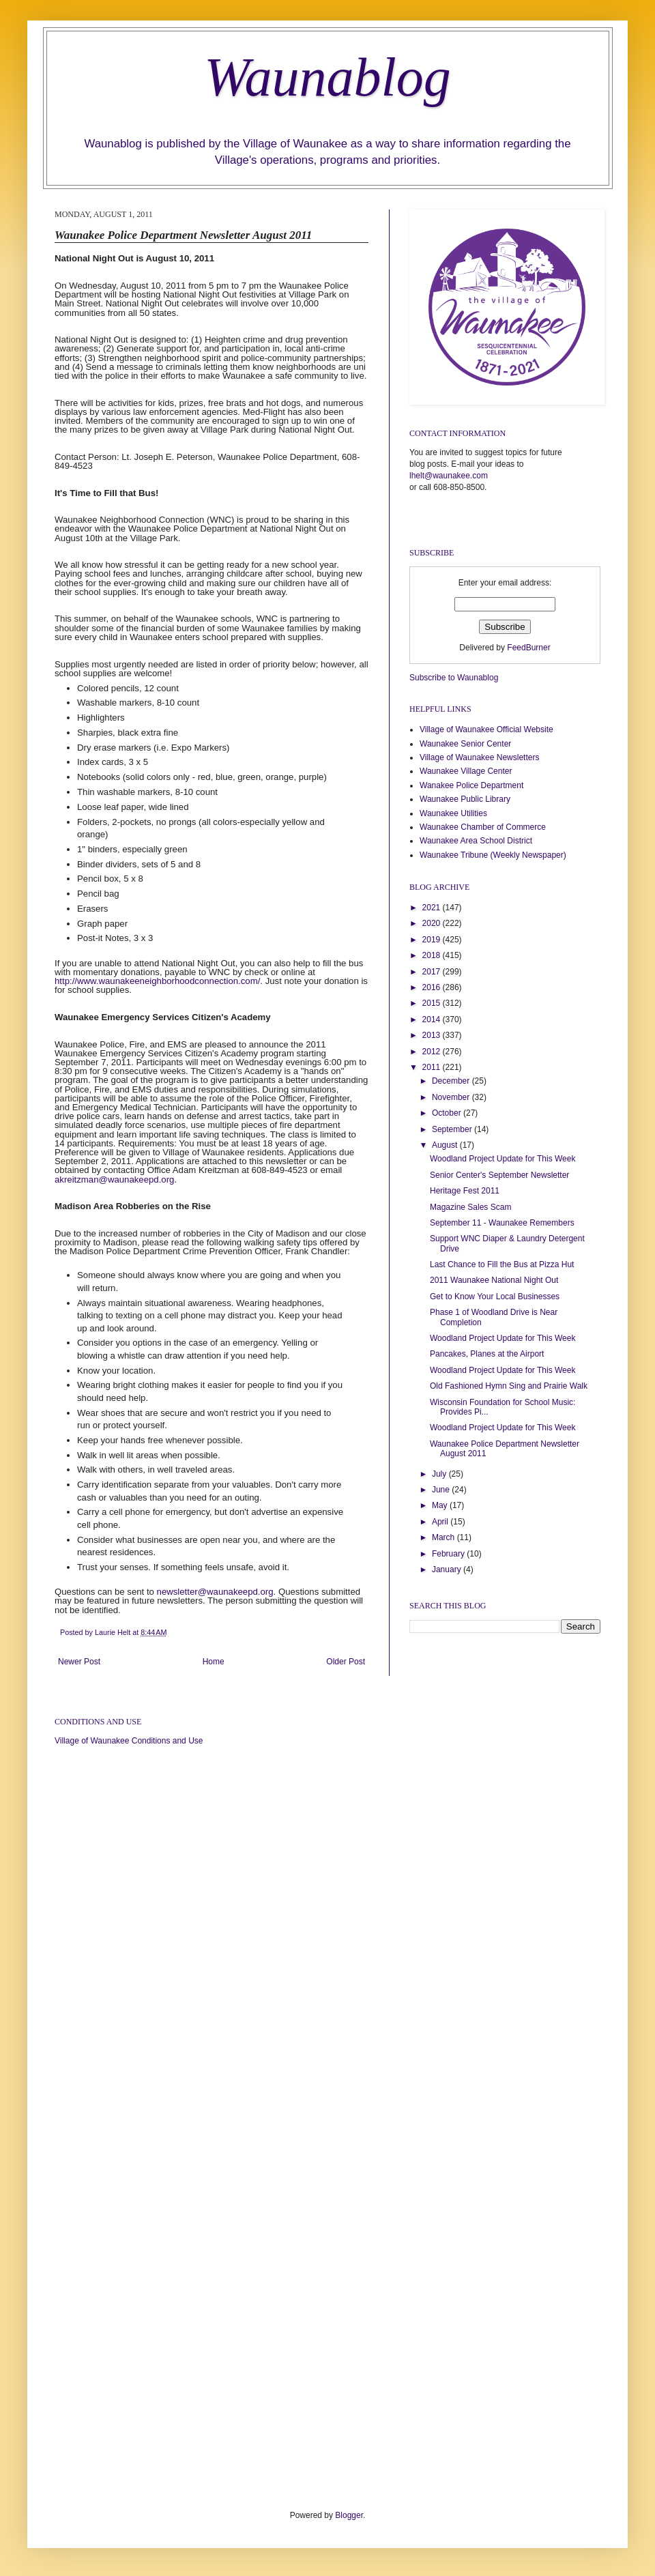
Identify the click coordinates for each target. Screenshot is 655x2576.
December (452, 1081)
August (446, 1145)
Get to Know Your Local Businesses (494, 1296)
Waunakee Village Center (466, 771)
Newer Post (79, 1661)
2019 (432, 939)
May (441, 1505)
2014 (432, 1019)
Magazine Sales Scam (470, 1207)
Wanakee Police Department (471, 785)
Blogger (349, 2515)
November (452, 1097)
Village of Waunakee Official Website (486, 729)
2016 (432, 987)
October (447, 1113)
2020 (432, 923)
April (441, 1521)
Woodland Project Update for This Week (502, 1158)
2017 (432, 971)
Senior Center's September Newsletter (499, 1175)
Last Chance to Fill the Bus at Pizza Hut (502, 1264)
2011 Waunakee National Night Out (494, 1280)
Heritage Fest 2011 (464, 1191)
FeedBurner (528, 647)
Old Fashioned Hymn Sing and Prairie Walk (508, 1386)
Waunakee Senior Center (465, 744)
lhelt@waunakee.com (448, 475)
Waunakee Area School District (476, 840)
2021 (432, 907)
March (444, 1537)
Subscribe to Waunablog (453, 677)
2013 (432, 1035)
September (453, 1129)
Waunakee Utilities (453, 813)
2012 (432, 1051)
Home (213, 1661)
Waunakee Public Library (465, 799)
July (440, 1474)
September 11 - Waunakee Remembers (502, 1223)
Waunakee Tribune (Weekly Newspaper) (493, 855)
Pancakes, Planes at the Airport (487, 1354)
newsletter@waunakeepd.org (215, 1592)
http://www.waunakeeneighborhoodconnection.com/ (157, 981)
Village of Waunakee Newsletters (479, 757)
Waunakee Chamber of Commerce (483, 827)
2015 (432, 1003)
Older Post (345, 1661)
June (442, 1489)
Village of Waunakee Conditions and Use (129, 1741)
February (449, 1554)
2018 (432, 955)
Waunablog (327, 77)
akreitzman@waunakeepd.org (114, 1179)
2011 (432, 1067)
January (447, 1569)
